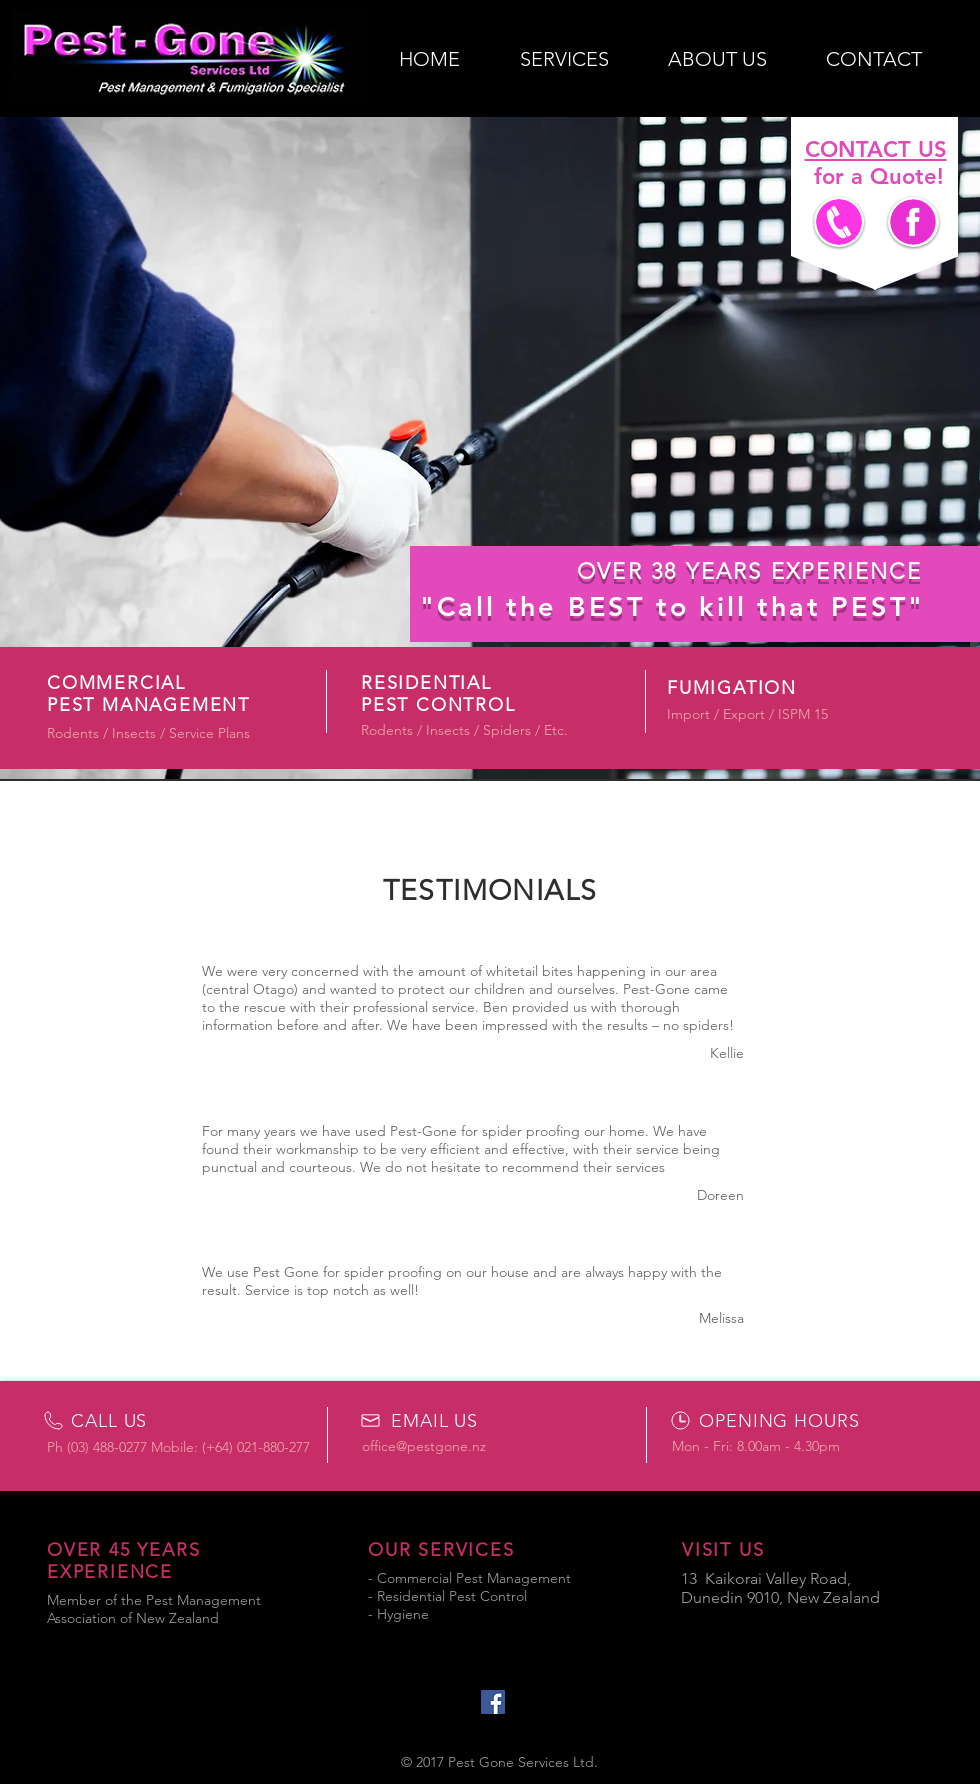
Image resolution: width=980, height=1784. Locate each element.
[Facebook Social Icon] (493, 1702)
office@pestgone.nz (424, 1446)
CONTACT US (876, 149)
